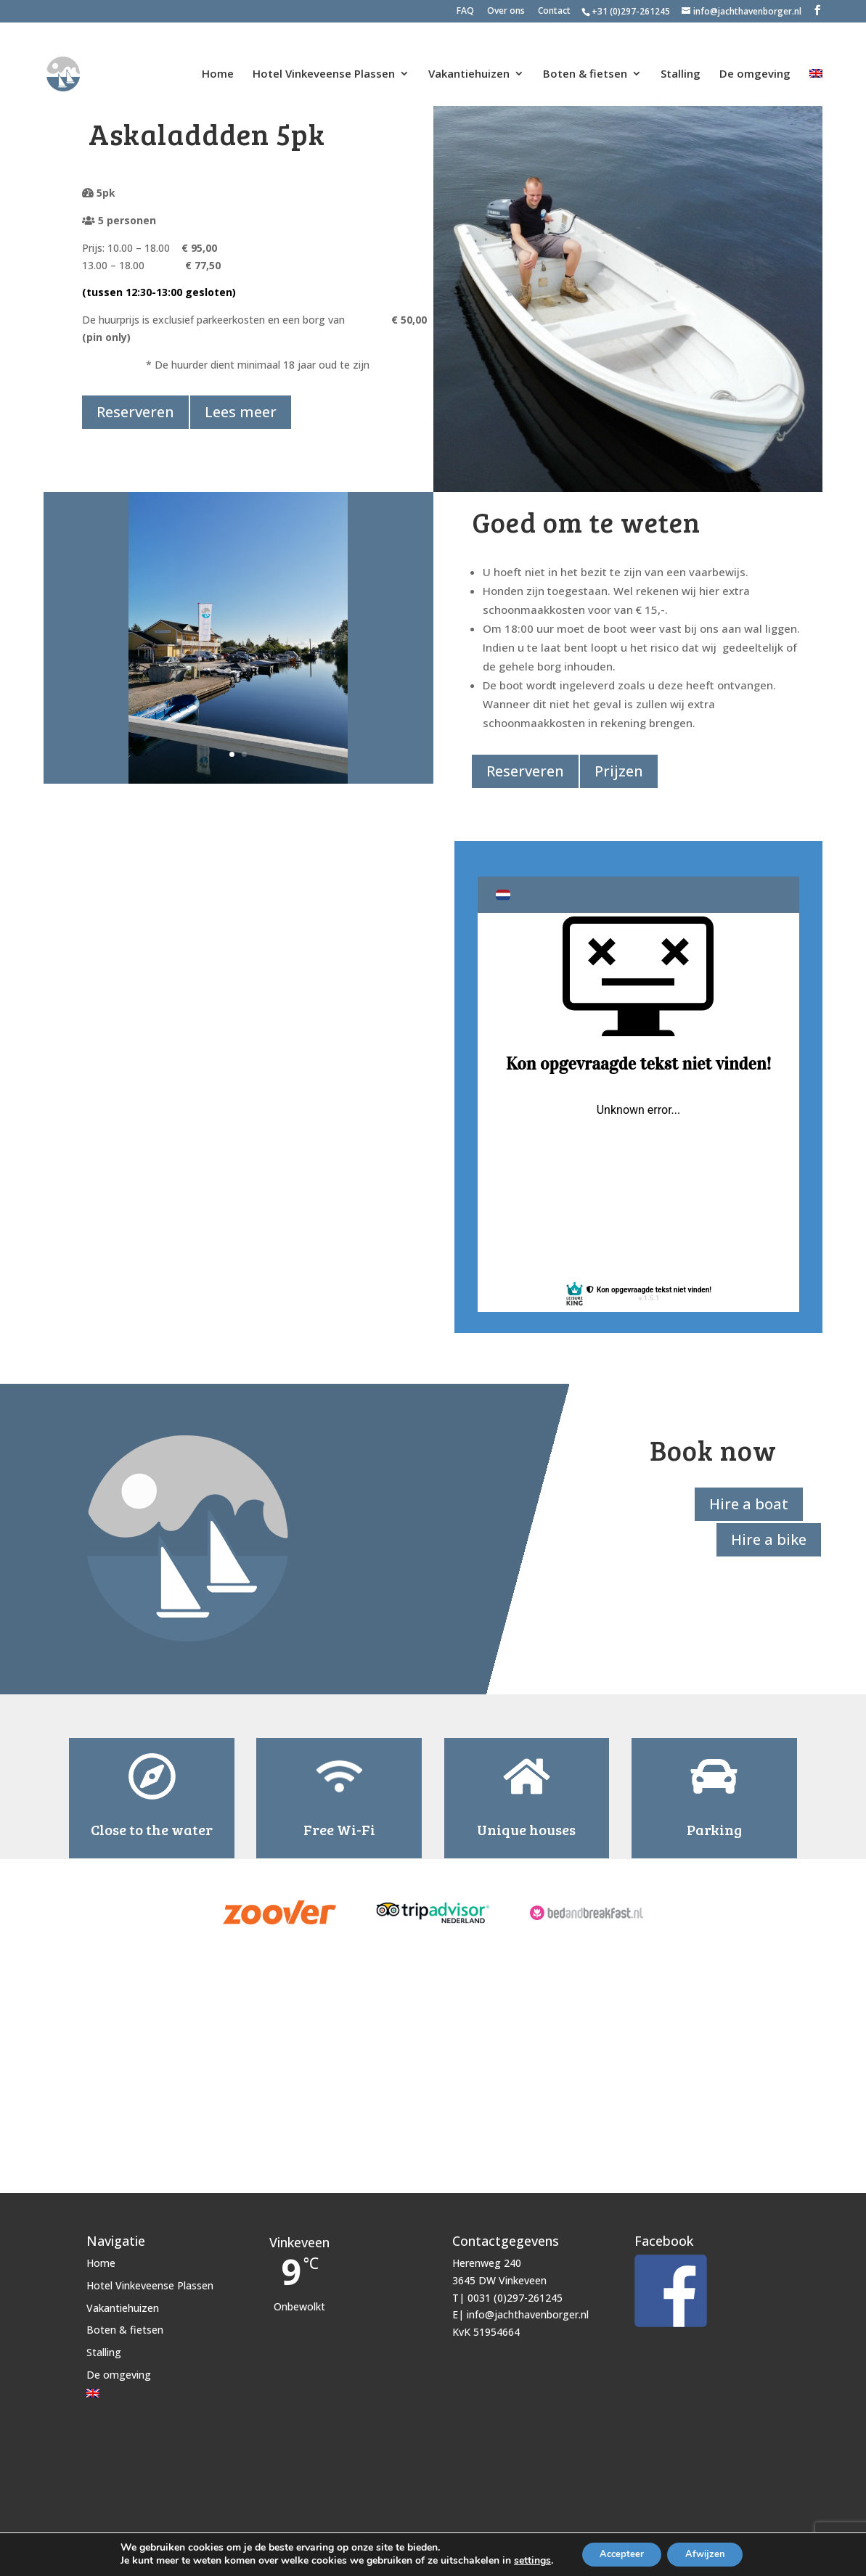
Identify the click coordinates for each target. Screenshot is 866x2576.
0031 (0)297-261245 (515, 2295)
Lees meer (243, 412)
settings (523, 2560)
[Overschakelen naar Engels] (815, 68)
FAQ (465, 12)
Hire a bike (766, 1535)
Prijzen (621, 771)
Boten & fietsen (585, 55)
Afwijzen (710, 2553)
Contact (554, 12)
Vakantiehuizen (469, 55)
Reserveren (135, 412)
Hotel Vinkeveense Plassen (324, 55)
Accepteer (617, 2553)
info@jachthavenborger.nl (528, 2313)
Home (218, 55)
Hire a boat (746, 1501)
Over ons (506, 12)
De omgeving (755, 55)
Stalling (680, 55)
